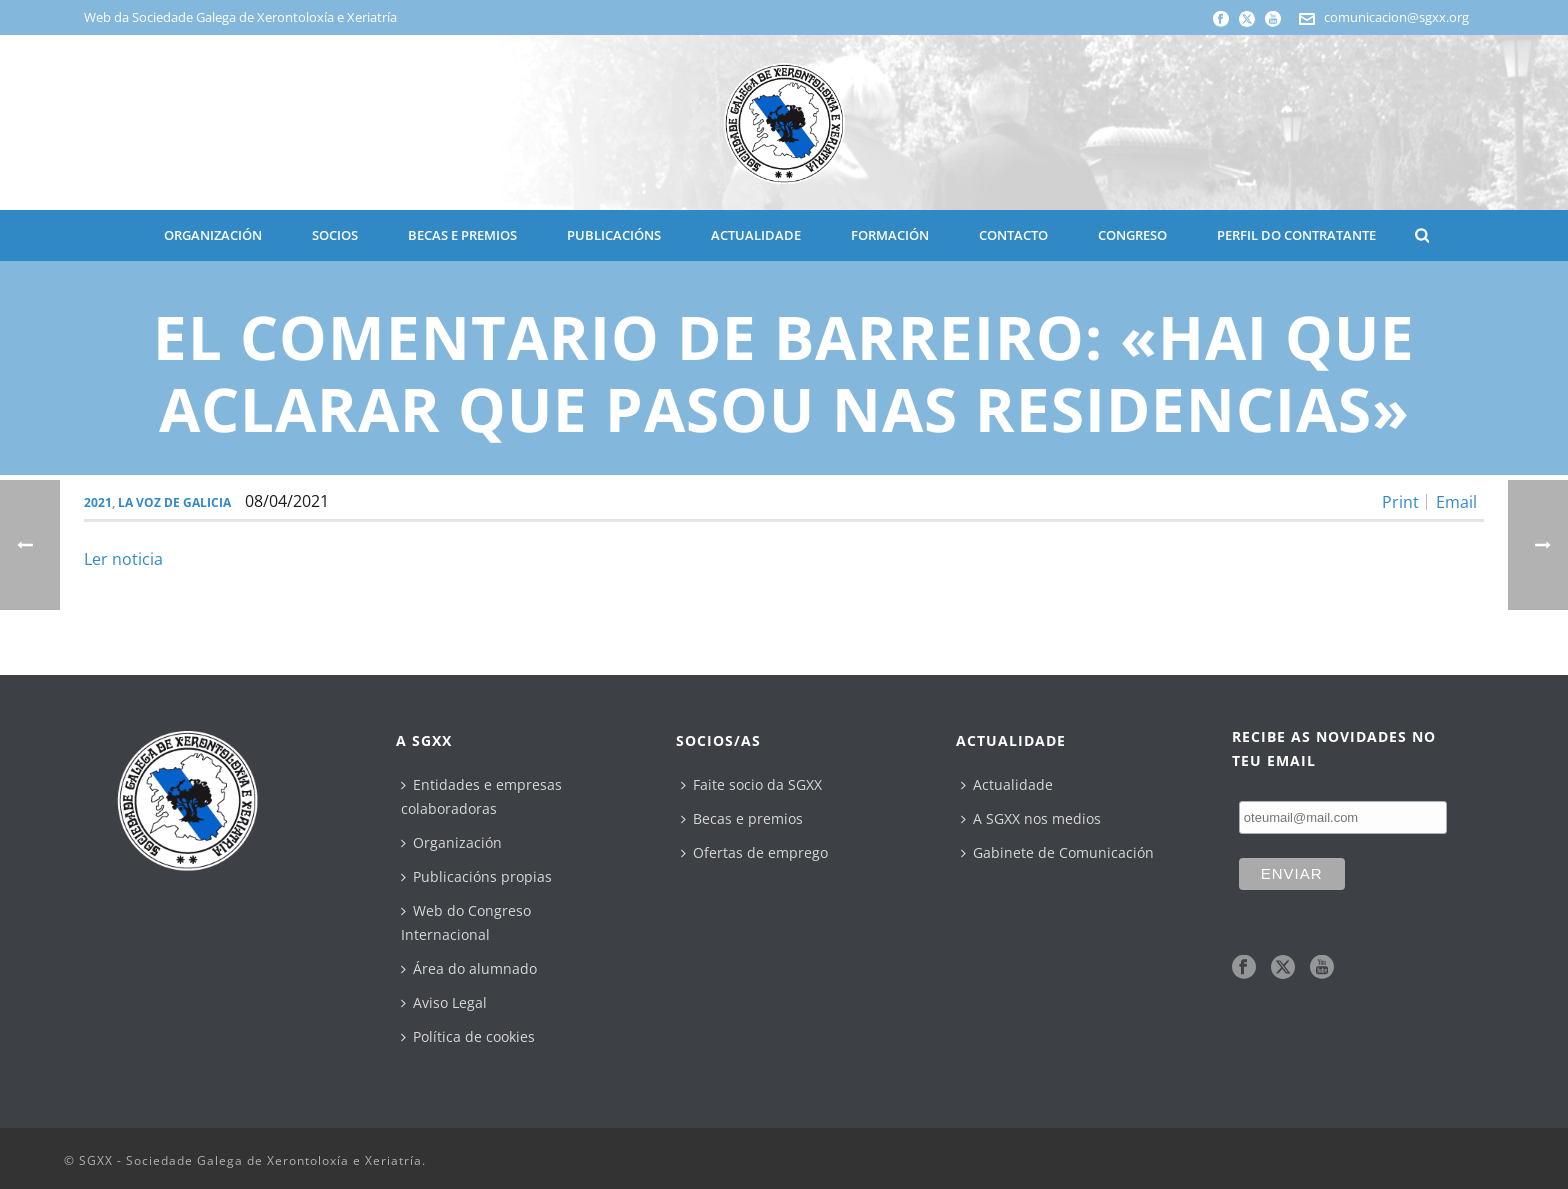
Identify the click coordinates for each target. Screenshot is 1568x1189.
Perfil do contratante (1296, 235)
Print (1400, 502)
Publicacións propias (476, 876)
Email (1456, 502)
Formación (890, 235)
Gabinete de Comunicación (1057, 852)
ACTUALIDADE (756, 235)
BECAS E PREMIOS (462, 235)
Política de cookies (468, 1036)
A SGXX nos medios (1031, 818)
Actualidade (1007, 784)
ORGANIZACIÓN (213, 235)
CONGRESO (1132, 235)
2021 (98, 502)
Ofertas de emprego (754, 852)
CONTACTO (1013, 235)
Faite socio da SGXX (751, 784)
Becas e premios (742, 818)
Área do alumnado (469, 968)
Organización (451, 842)
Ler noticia (123, 559)
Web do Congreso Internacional (466, 922)
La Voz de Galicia (174, 502)
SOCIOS (335, 235)
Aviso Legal (444, 1002)
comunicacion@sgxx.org (1396, 17)
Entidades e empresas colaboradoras (481, 796)
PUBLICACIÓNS (614, 235)
